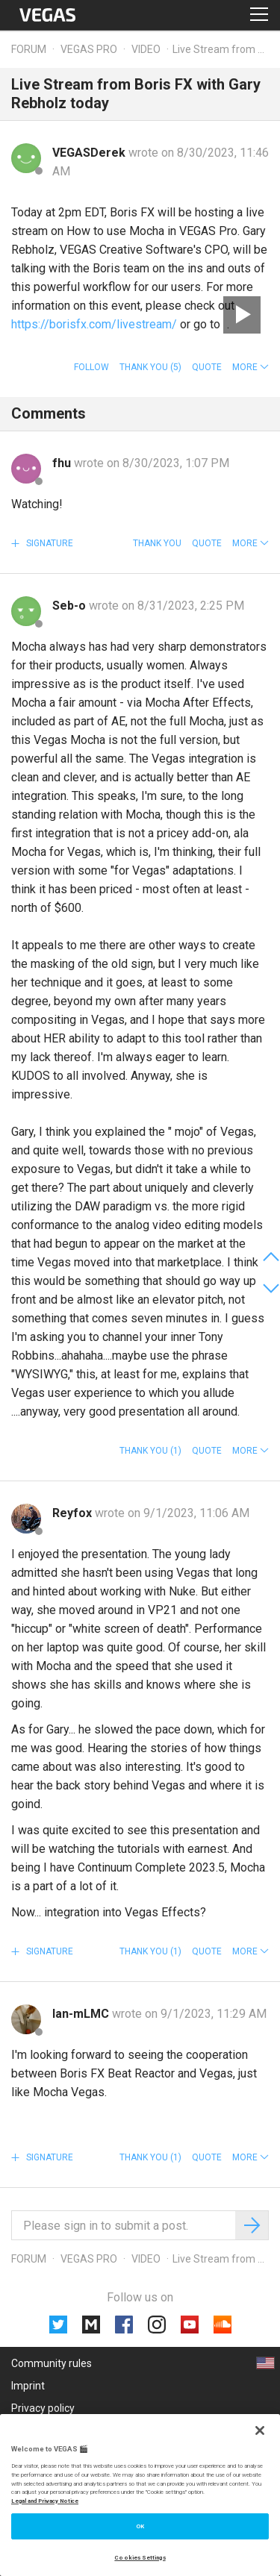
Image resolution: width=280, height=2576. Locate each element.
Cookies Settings (139, 2557)
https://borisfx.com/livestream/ (94, 324)
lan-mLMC (82, 2014)
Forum (28, 49)
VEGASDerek (90, 153)
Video (146, 49)
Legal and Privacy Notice (44, 2501)
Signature (48, 543)
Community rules (51, 2363)
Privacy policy (43, 2408)
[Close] (259, 2430)
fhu (63, 463)
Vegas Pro (88, 49)
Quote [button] (207, 367)
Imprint (28, 2386)
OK (140, 2526)
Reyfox (73, 1513)
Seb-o (70, 605)
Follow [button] (91, 367)
